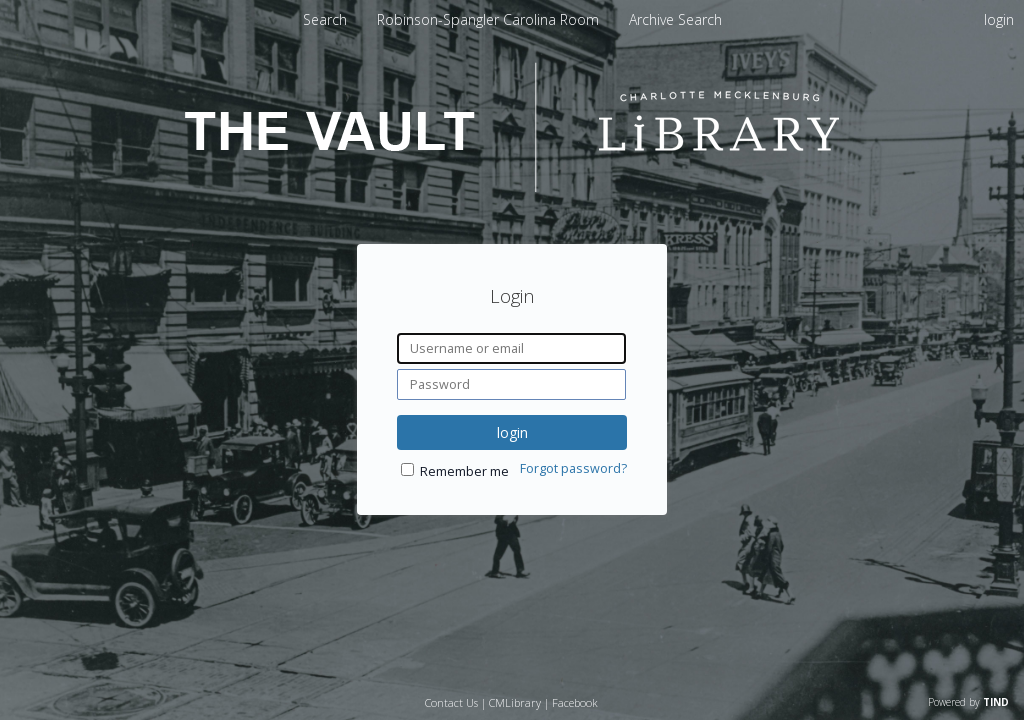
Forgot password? (573, 468)
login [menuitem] (999, 19)
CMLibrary (515, 702)
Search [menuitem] (325, 19)
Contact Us (451, 702)
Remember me (464, 471)
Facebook (575, 702)
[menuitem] (490, 19)
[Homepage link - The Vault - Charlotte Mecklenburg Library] (512, 186)
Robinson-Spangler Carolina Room (490, 19)
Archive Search (675, 19)
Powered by (968, 702)
